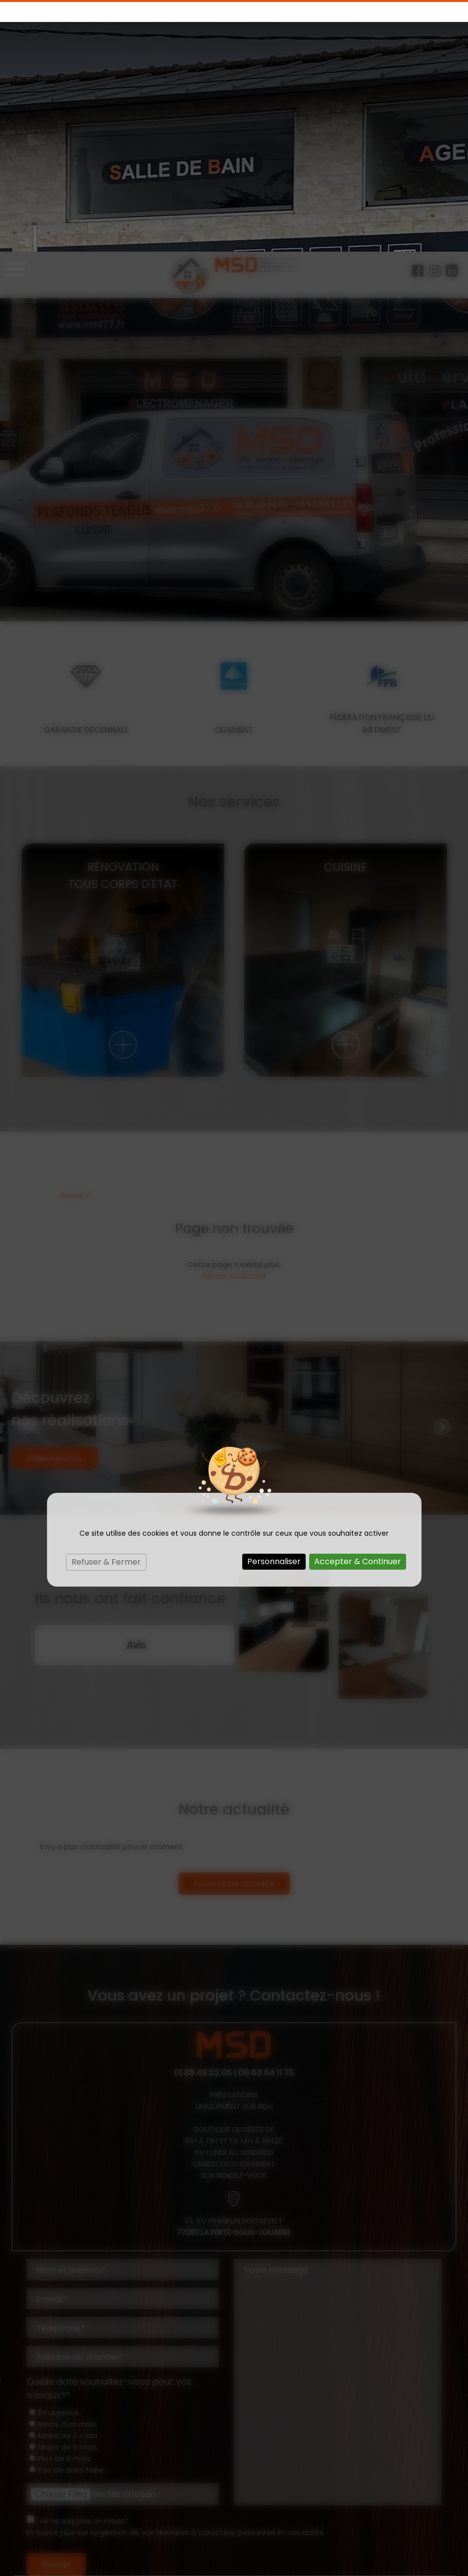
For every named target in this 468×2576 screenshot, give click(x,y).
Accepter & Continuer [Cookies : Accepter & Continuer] (357, 1309)
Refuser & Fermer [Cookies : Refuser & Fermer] (106, 1310)
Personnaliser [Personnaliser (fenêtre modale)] (274, 1309)
